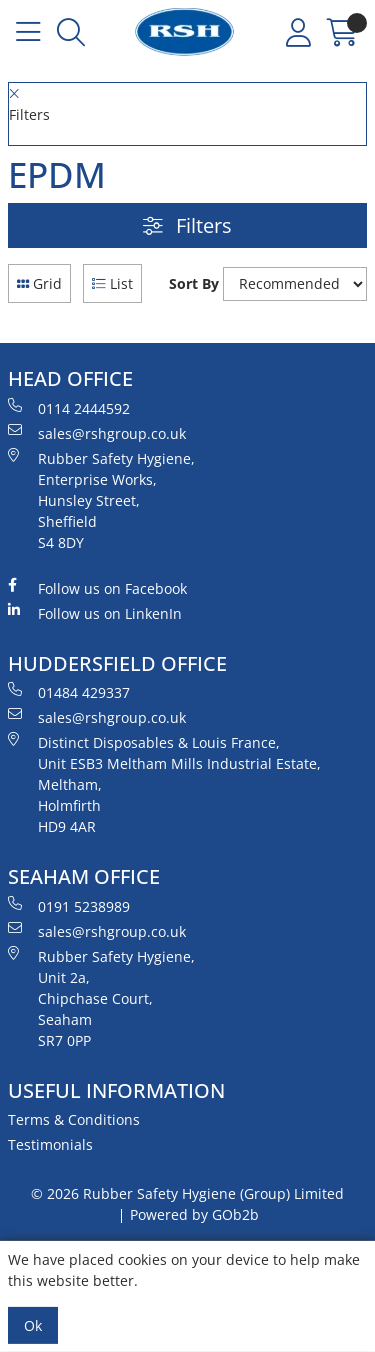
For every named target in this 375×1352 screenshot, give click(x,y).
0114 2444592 (69, 408)
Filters (187, 225)
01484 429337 (69, 692)
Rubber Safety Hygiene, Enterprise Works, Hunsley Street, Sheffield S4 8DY (101, 500)
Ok (33, 1325)
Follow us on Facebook (97, 588)
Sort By (194, 283)
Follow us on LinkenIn (95, 613)
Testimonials (50, 1144)
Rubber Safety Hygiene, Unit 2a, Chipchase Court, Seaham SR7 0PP (101, 998)
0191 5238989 (69, 906)
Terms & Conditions (74, 1119)
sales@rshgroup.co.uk (97, 433)
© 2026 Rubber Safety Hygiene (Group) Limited (187, 1193)
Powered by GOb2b (194, 1214)
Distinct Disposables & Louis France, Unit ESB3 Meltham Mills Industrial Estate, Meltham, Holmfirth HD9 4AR (164, 784)
